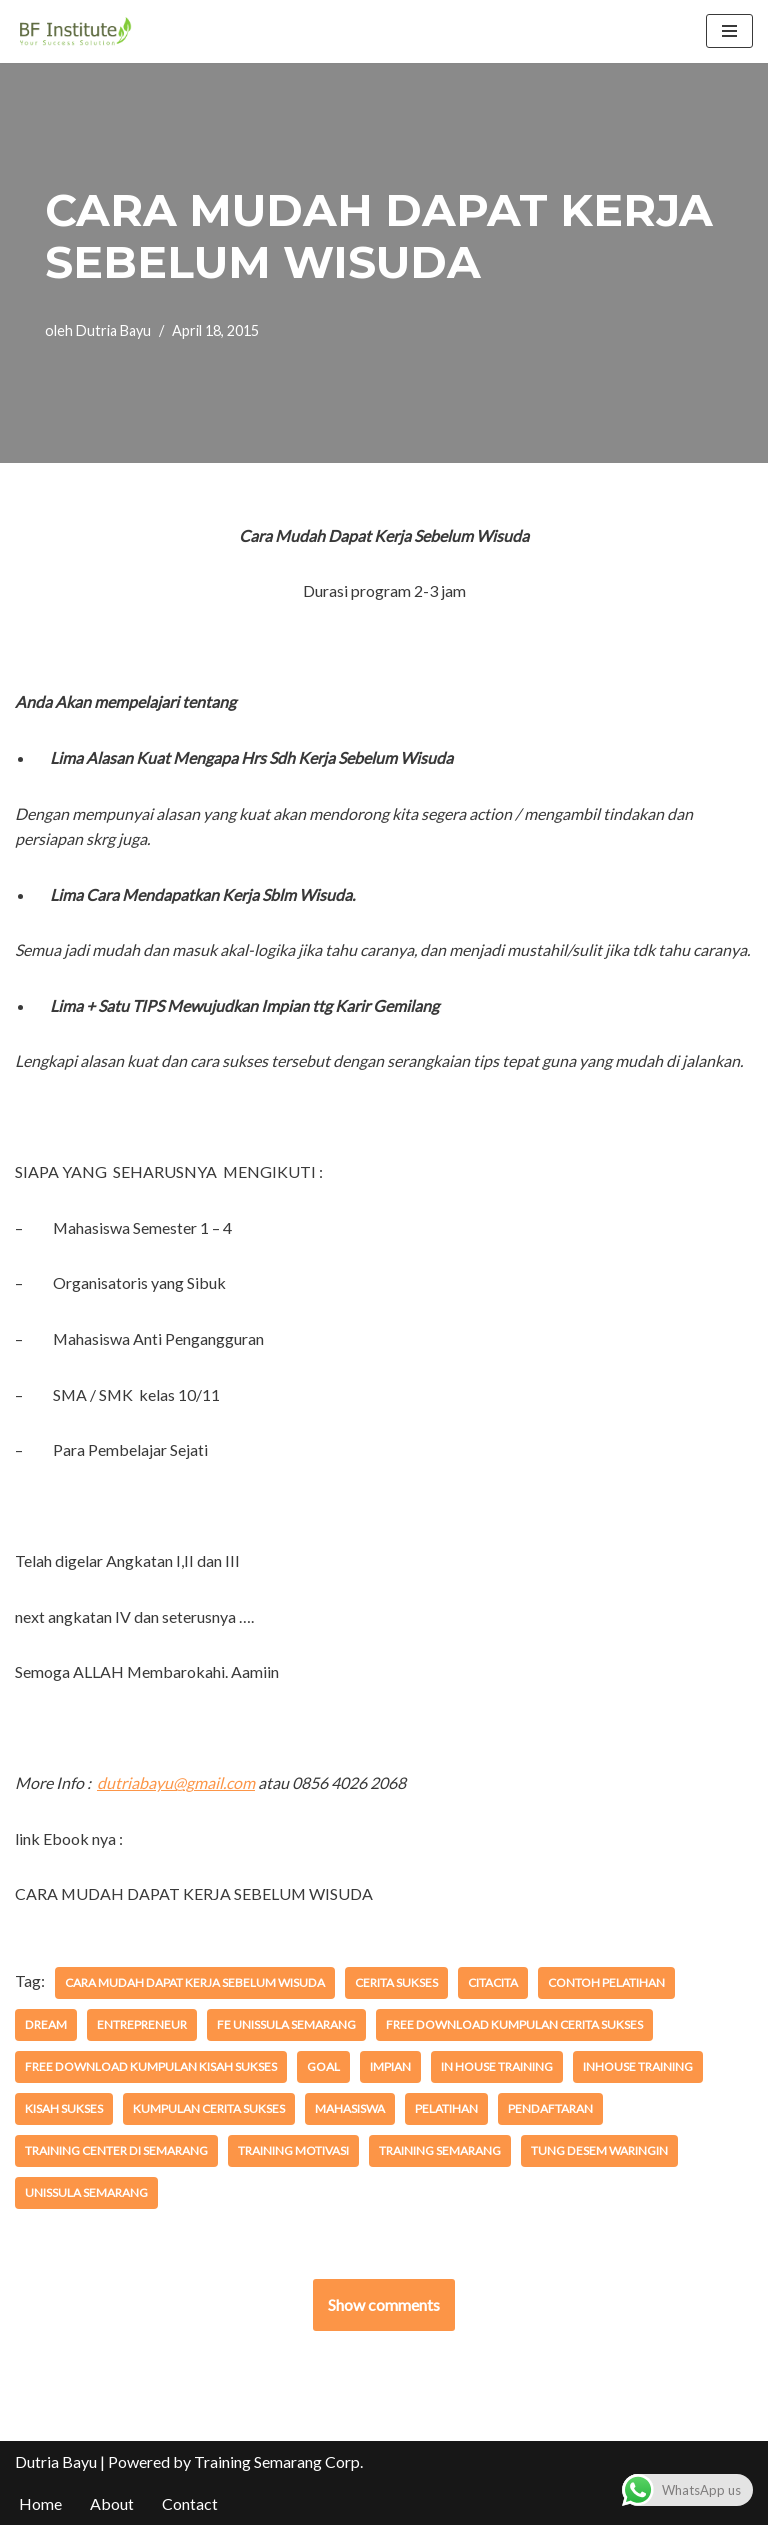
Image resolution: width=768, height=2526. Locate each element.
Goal (321, 2067)
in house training (495, 2067)
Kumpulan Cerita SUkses (209, 2109)
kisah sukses (64, 2109)
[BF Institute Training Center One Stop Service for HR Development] (75, 31)
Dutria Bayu (113, 330)
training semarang (439, 2151)
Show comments (384, 2305)
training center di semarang (116, 2151)
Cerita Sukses (393, 1983)
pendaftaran (550, 2109)
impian (388, 2067)
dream (712, 1983)
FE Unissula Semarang (214, 2025)
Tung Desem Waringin (598, 2151)
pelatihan (446, 2109)
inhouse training (636, 2067)
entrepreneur (70, 2025)
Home (40, 2504)
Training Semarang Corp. (278, 2462)
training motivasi (292, 2151)
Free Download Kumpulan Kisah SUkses (150, 2067)
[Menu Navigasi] (729, 31)
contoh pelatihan (603, 1983)
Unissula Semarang (86, 2193)
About (112, 2504)
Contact (190, 2504)
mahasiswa (350, 2109)
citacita (490, 1983)
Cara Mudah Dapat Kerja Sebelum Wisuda (193, 1983)
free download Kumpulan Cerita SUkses (441, 2025)
